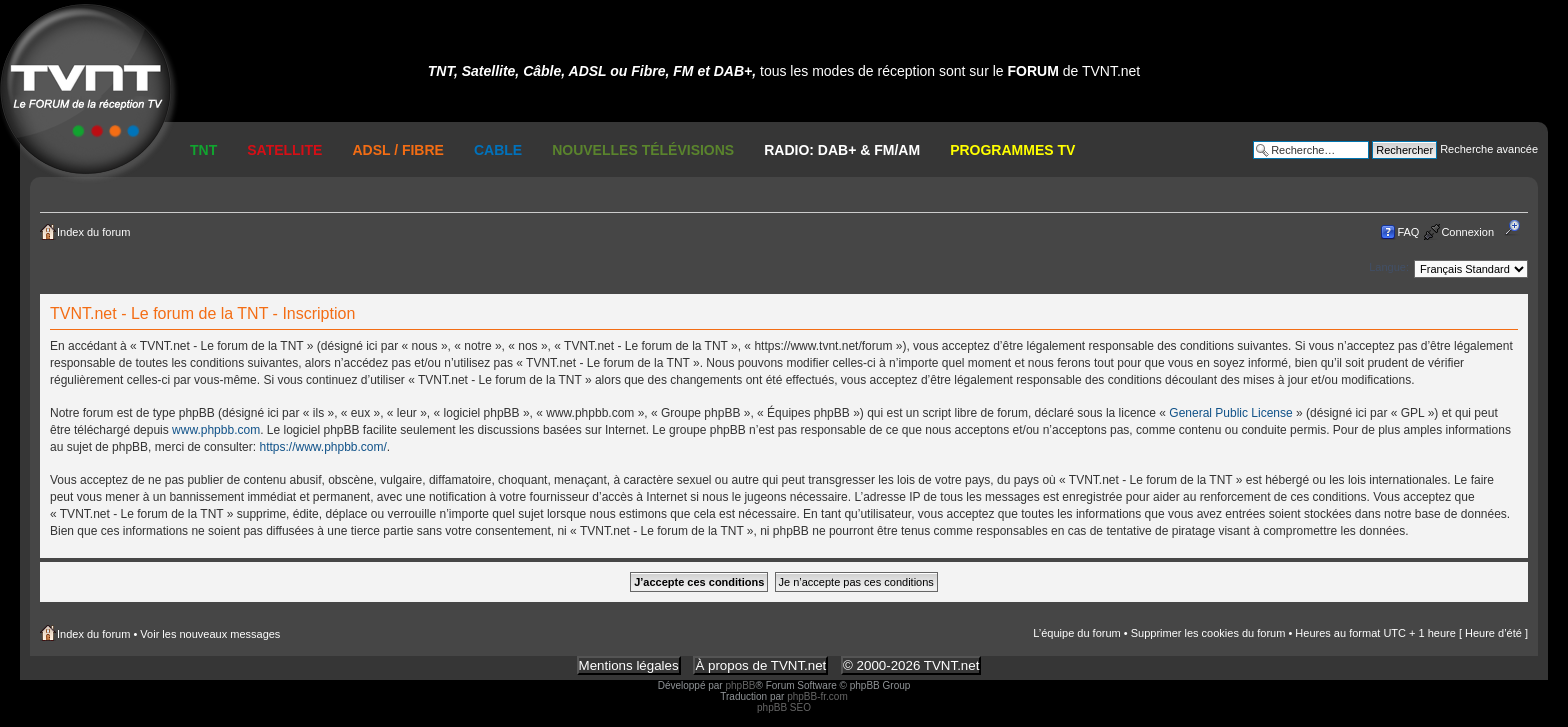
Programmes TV (1012, 150)
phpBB (740, 685)
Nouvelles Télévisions (643, 150)
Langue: (1389, 267)
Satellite (284, 150)
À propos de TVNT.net (760, 665)
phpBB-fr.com (817, 696)
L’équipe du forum (1076, 633)
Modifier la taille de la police (1518, 228)
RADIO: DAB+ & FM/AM (842, 150)
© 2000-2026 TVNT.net (911, 665)
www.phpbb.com (216, 430)
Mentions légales (629, 665)
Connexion (1467, 232)
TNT (203, 150)
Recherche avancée (1489, 149)
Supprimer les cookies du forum (1208, 633)
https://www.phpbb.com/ (322, 447)
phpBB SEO (784, 707)
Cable (498, 150)
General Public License (1230, 413)
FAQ (1408, 232)
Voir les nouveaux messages (210, 634)
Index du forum (93, 232)
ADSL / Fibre (398, 150)
